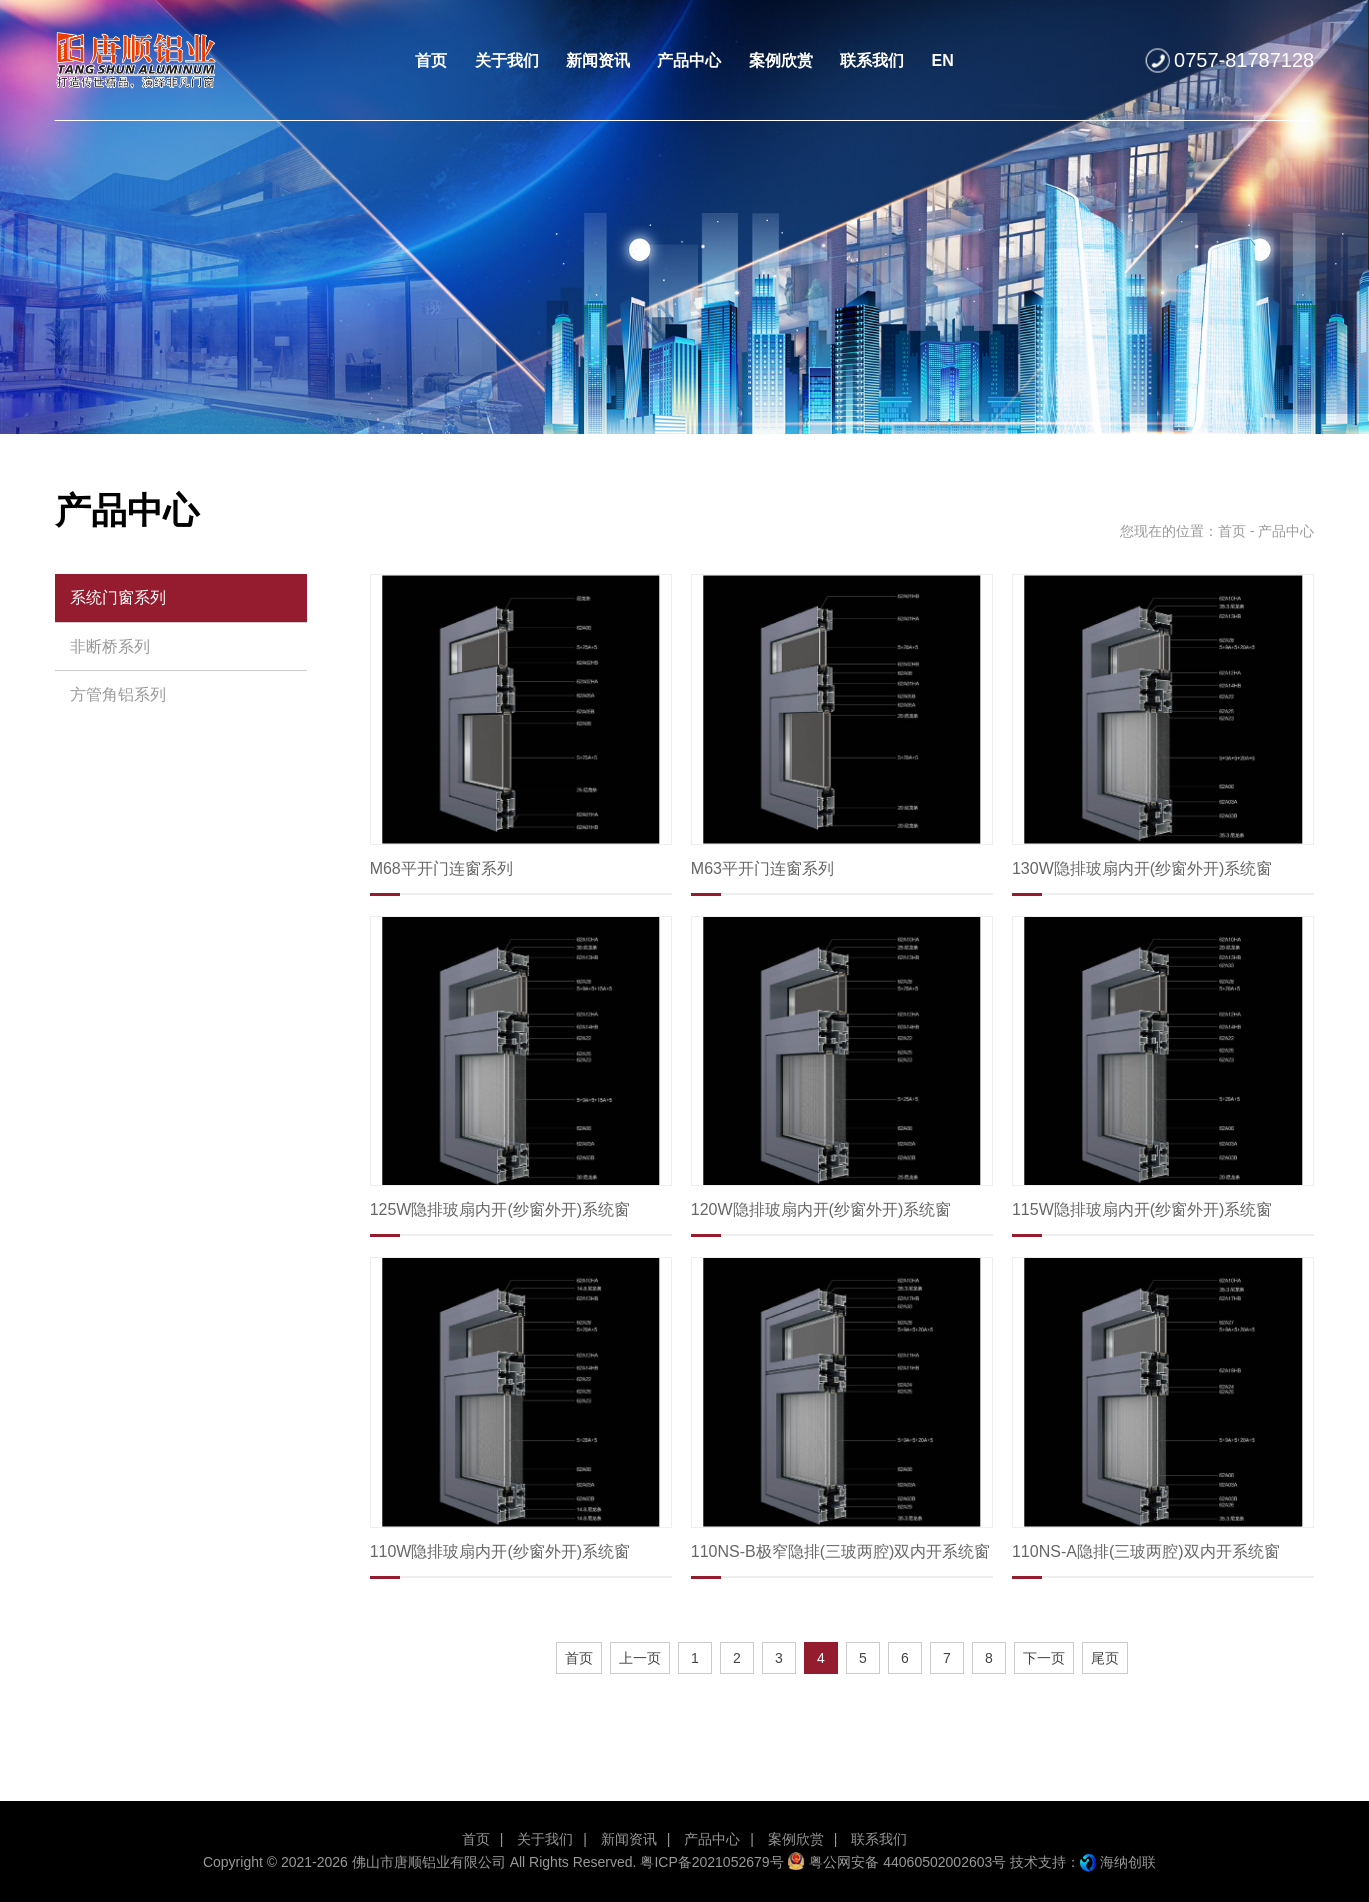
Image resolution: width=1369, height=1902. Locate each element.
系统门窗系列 (118, 597)
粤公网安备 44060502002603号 (896, 1862)
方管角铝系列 (118, 694)
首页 (1232, 531)
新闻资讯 (629, 1839)
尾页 (1105, 1658)
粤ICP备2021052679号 (711, 1862)
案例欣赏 (796, 1839)
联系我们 (879, 1839)
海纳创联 (1128, 1862)
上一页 (640, 1658)
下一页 (1044, 1658)
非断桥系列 (110, 646)
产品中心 (712, 1839)
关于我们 (545, 1839)
